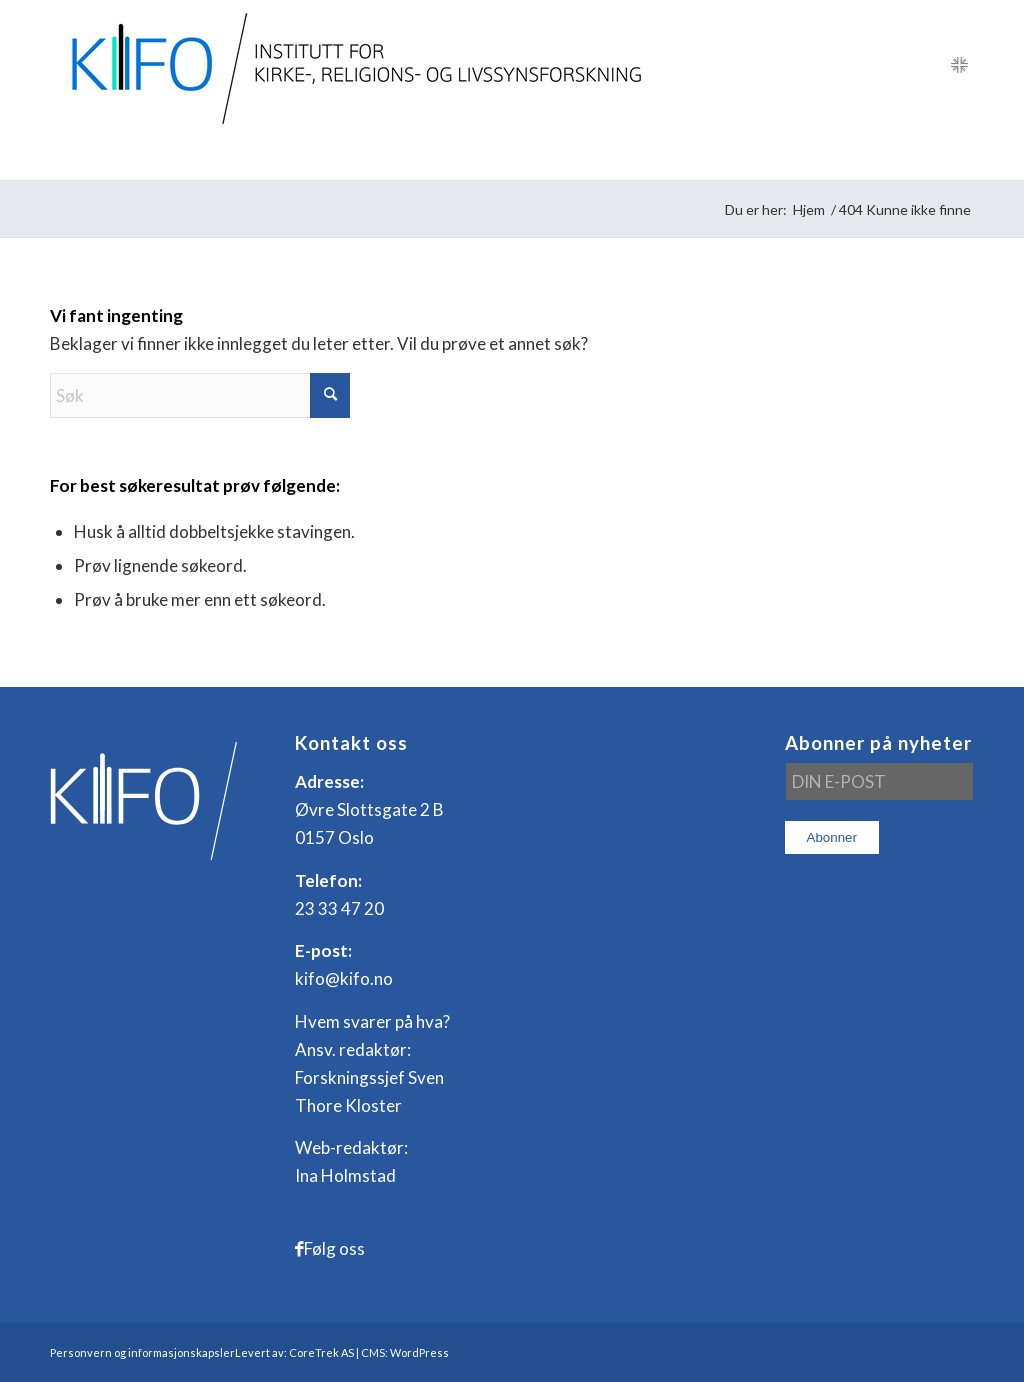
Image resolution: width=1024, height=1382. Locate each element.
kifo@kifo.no (344, 978)
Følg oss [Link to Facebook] (334, 1248)
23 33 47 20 (339, 908)
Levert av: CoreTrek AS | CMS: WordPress (342, 1352)
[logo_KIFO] (351, 65)
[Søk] (960, 155)
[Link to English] (959, 65)
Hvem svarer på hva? (372, 1021)
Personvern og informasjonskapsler (142, 1352)
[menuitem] (100, 155)
